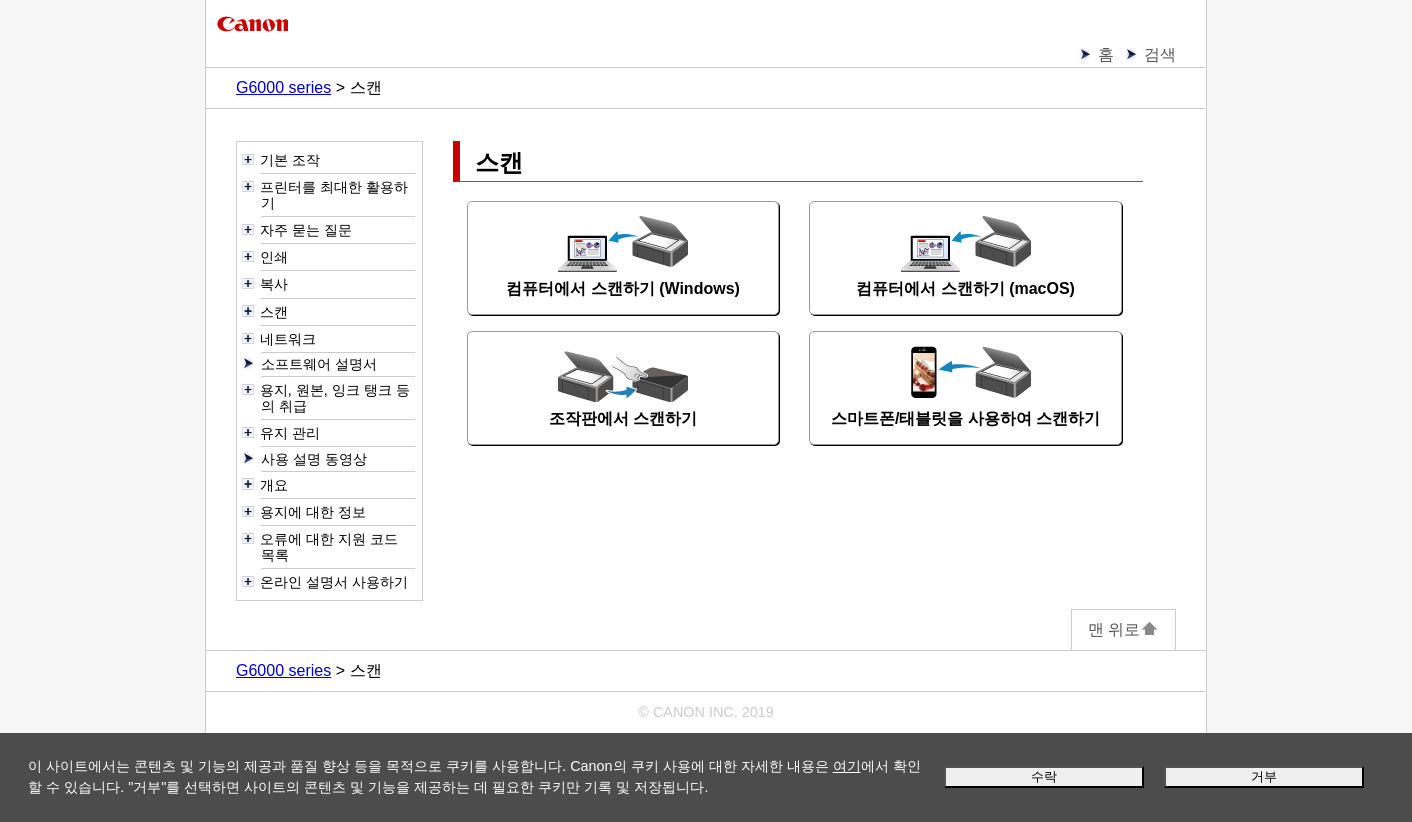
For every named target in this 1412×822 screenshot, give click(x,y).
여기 (847, 766)
